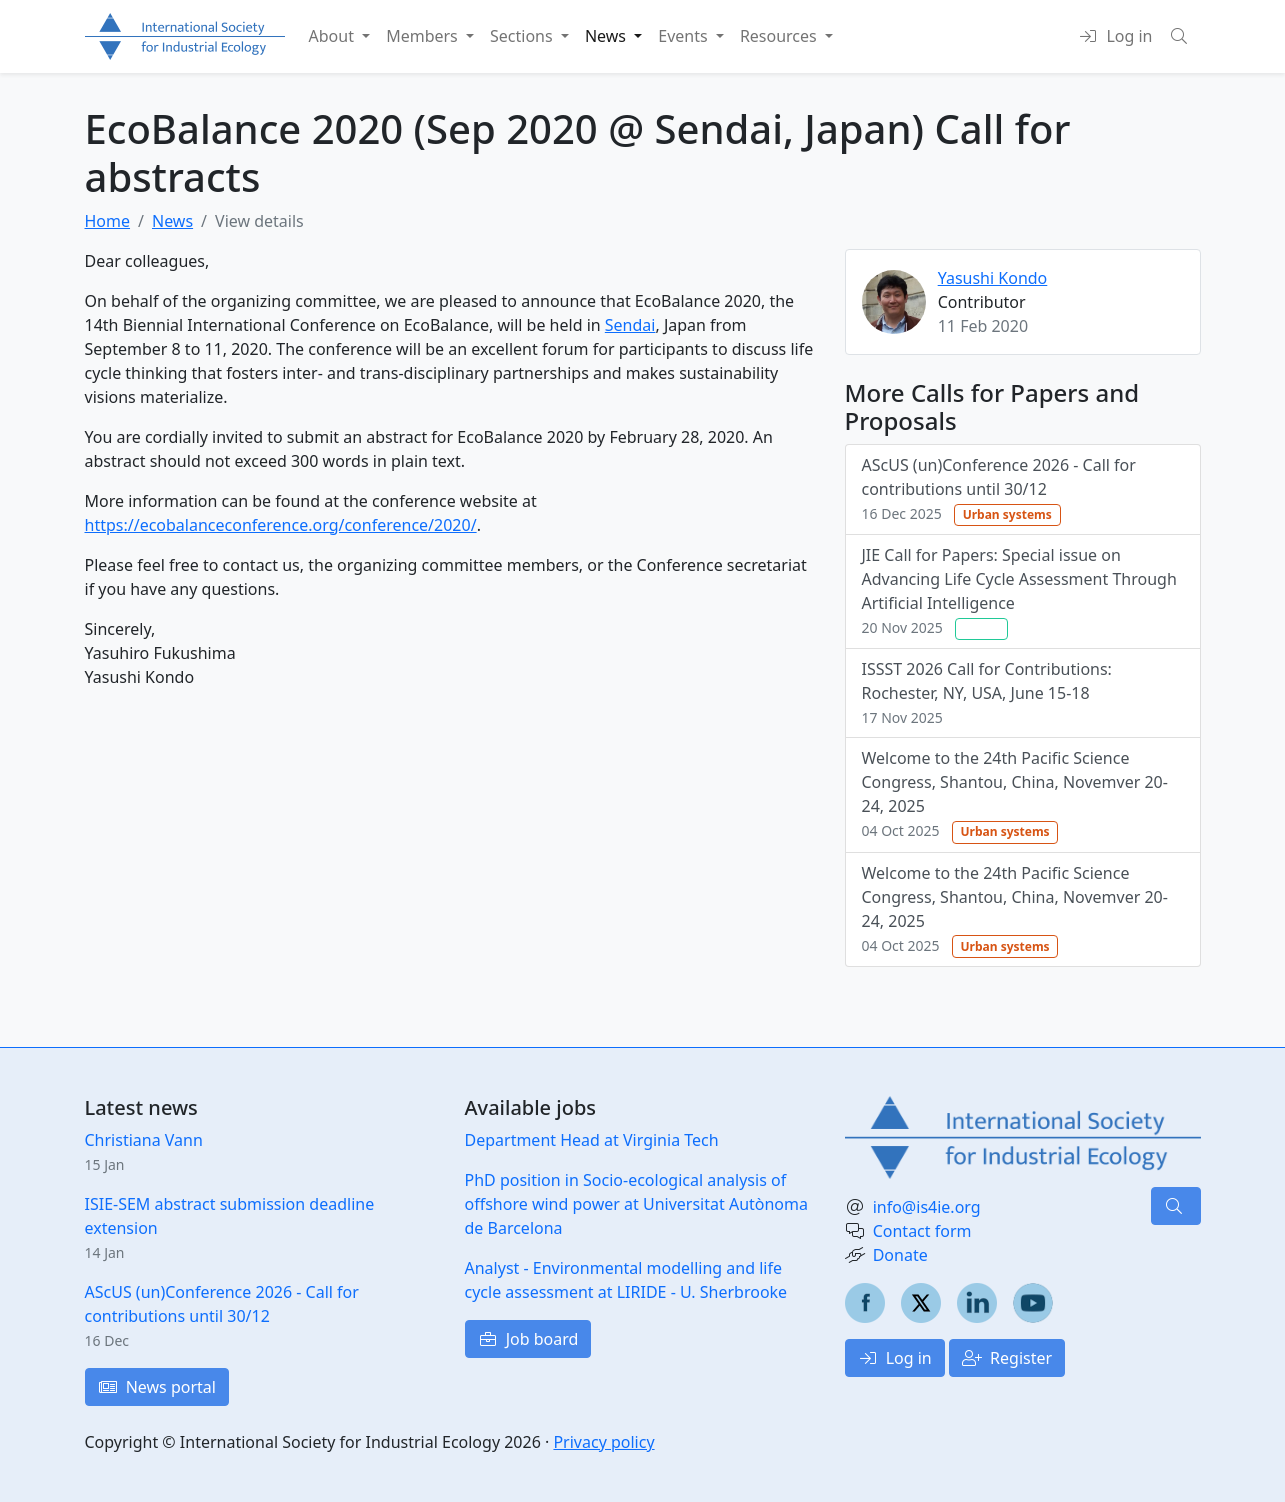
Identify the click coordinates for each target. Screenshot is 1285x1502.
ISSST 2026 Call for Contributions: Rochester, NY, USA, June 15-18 (987, 692)
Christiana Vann (144, 1140)
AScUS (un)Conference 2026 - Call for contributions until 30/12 (999, 490)
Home (108, 221)
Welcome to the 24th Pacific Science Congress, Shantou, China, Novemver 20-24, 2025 (1015, 795)
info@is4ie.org (927, 1207)
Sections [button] (523, 36)
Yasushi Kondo (993, 278)
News (172, 221)
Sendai (630, 325)
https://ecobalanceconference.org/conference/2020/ (281, 525)
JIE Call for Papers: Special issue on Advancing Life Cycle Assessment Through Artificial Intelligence (1019, 592)
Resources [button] (780, 36)
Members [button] (424, 36)
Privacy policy (603, 1442)
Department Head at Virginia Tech (592, 1140)
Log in (895, 1358)
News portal (157, 1387)
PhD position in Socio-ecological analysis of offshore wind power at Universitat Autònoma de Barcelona (637, 1204)
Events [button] (685, 36)
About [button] (334, 36)
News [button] (607, 36)
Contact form (922, 1231)
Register (1007, 1358)
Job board (528, 1339)
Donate (900, 1255)
